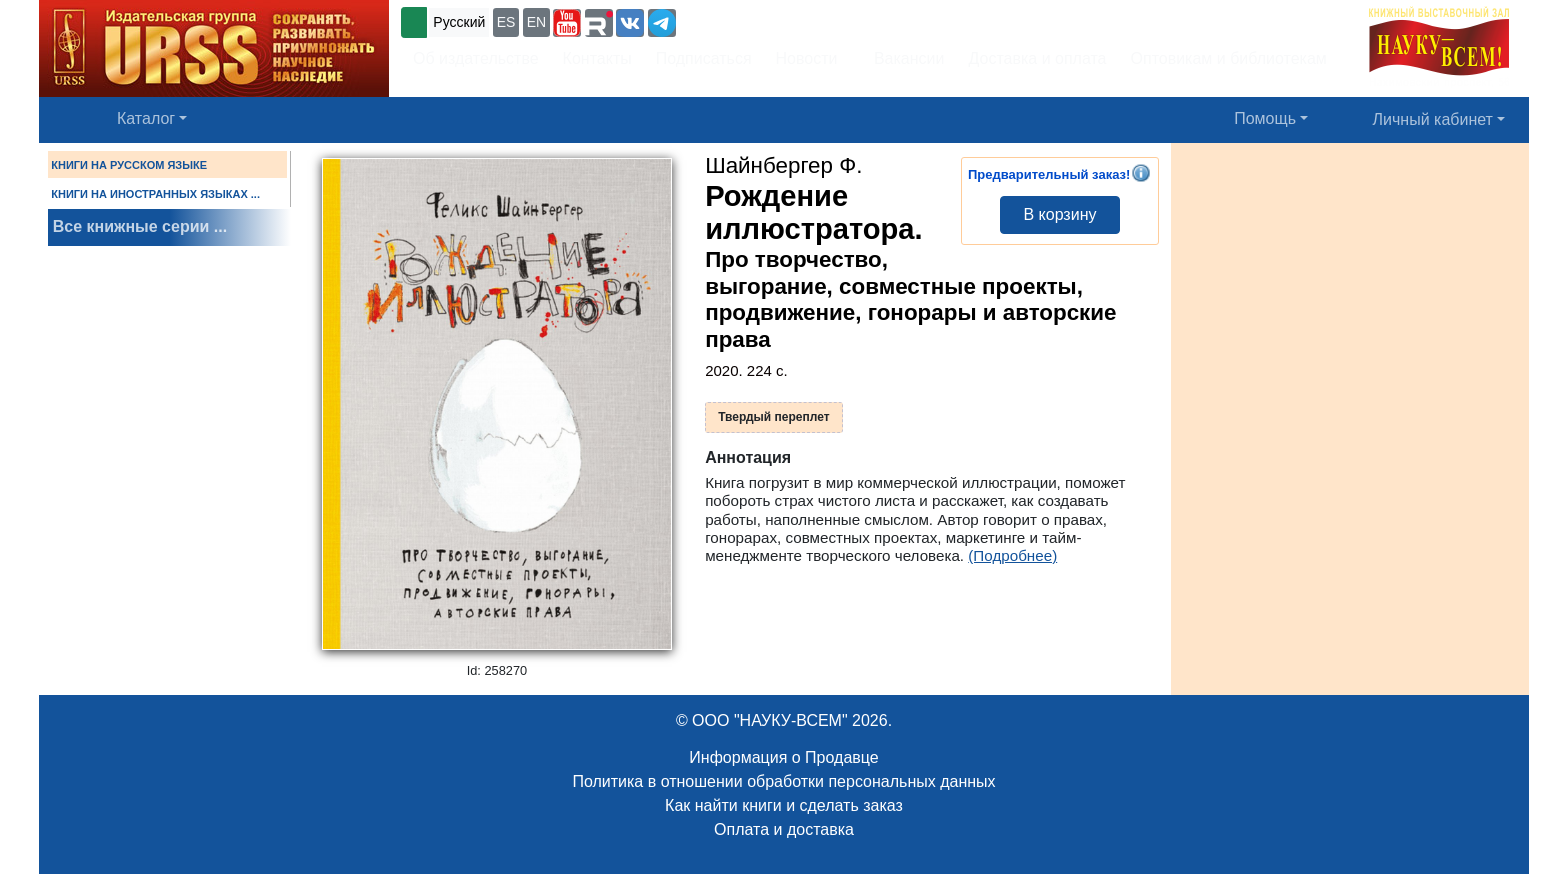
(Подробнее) (1012, 555)
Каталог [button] (146, 118)
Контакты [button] (597, 58)
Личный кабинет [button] (1433, 119)
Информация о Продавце (783, 757)
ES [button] (506, 22)
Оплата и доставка (784, 829)
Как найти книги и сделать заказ (784, 805)
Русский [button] (459, 22)
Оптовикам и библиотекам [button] (1229, 58)
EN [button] (536, 22)
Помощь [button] (1265, 118)
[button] (567, 23)
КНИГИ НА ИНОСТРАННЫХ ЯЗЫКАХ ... (155, 194)
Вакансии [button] (903, 58)
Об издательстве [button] (476, 58)
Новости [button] (807, 58)
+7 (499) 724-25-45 (753, 20)
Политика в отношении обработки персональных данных (783, 781)
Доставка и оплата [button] (1037, 58)
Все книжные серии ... (140, 226)
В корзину (1059, 214)
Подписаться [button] (704, 58)
